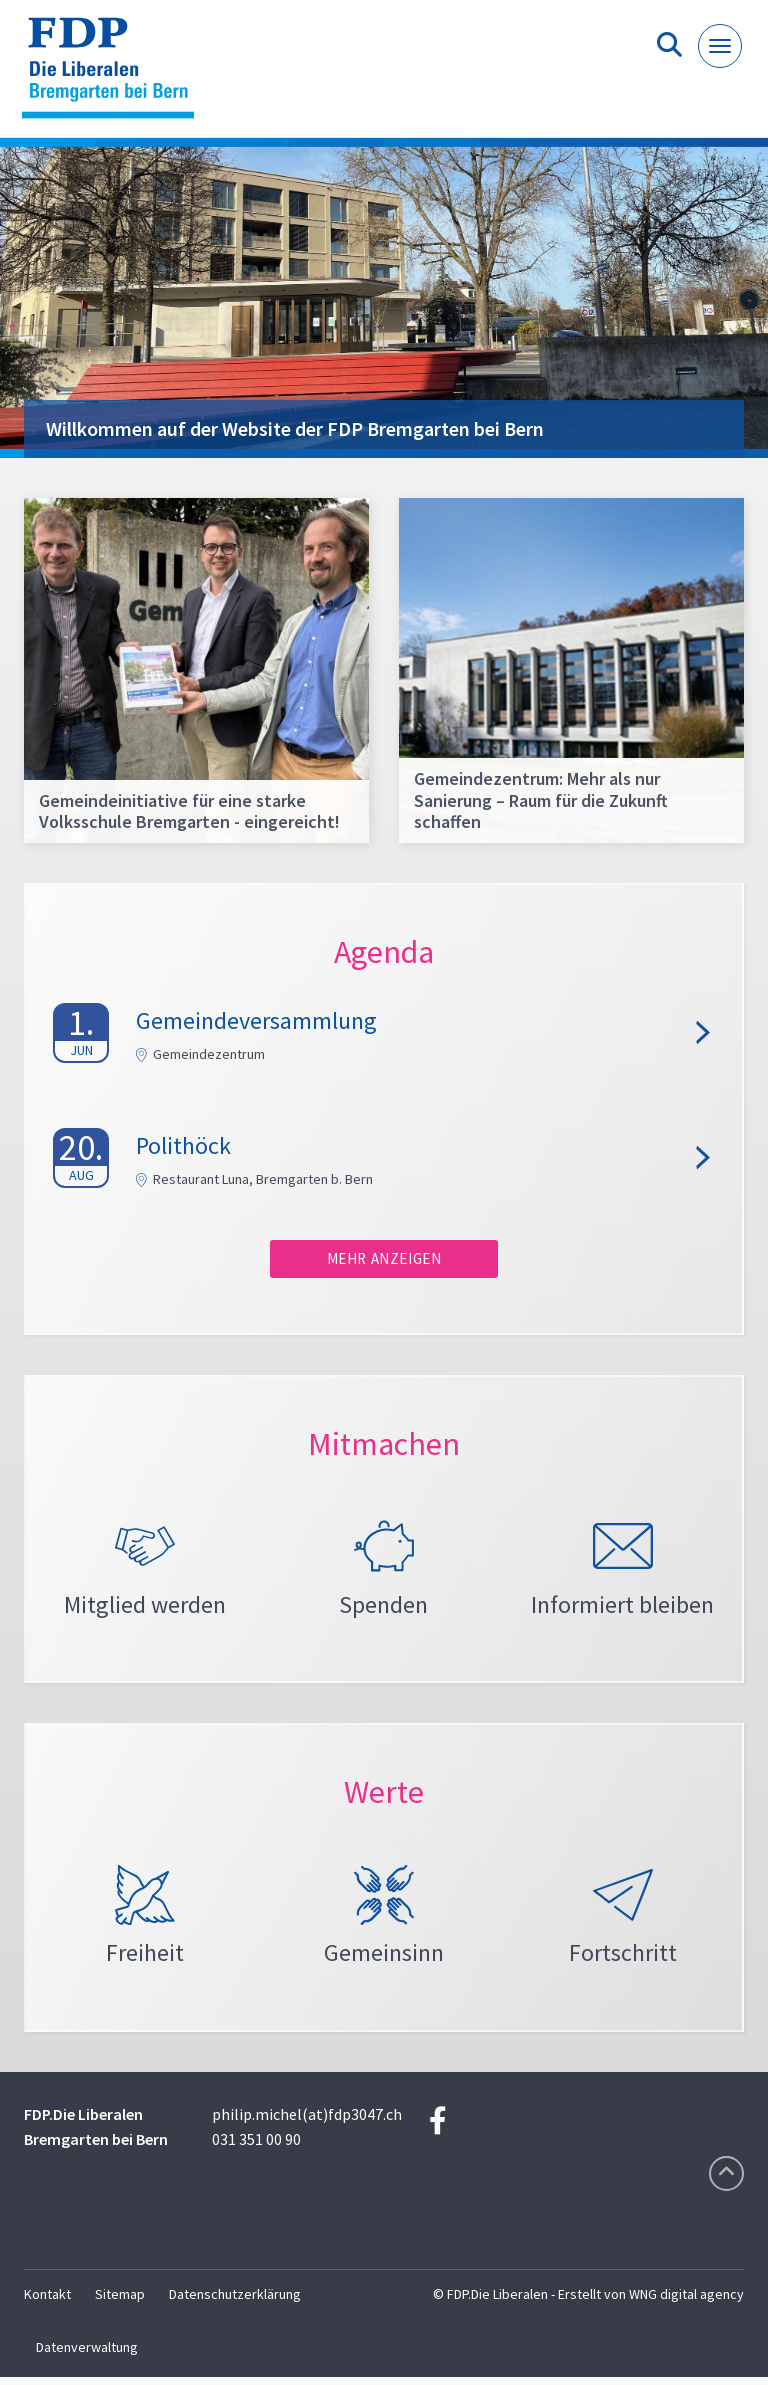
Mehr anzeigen (384, 1258)
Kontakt (47, 2302)
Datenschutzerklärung (235, 2302)
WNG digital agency (686, 2302)
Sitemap (120, 2302)
